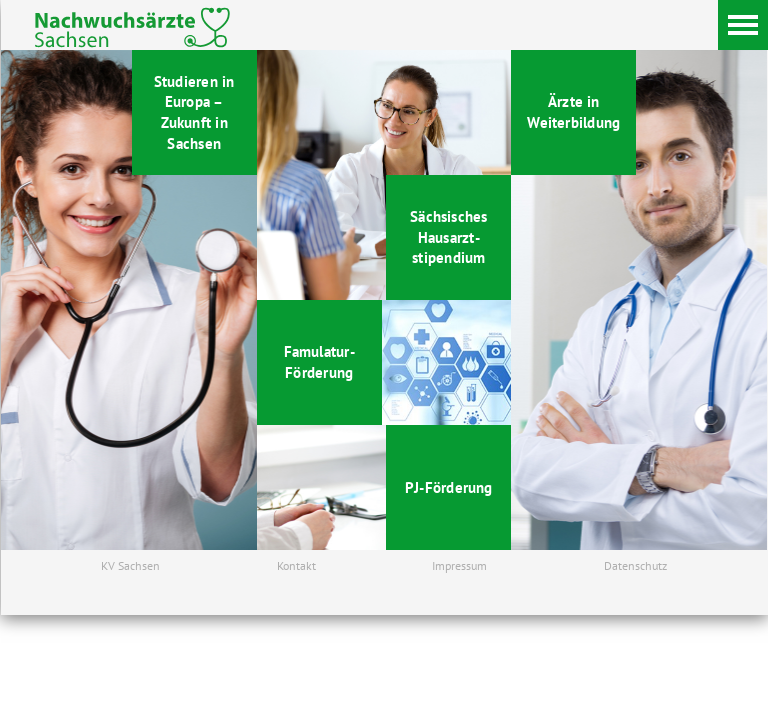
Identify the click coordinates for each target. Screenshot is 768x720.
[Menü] (743, 25)
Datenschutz (635, 565)
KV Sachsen (130, 565)
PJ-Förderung (449, 486)
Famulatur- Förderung (319, 362)
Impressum (459, 565)
